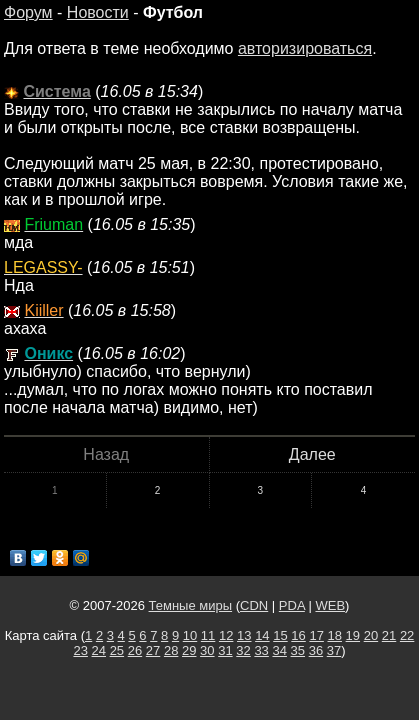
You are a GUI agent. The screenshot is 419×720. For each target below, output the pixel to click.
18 (335, 635)
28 (171, 650)
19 (353, 635)
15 (280, 635)
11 (208, 635)
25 (117, 650)
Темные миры (191, 605)
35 (298, 650)
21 (389, 635)
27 (153, 650)
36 (316, 650)
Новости (98, 12)
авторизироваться (305, 48)
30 (207, 650)
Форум (28, 12)
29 (189, 650)
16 (298, 635)
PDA (292, 605)
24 (99, 650)
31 (225, 650)
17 (316, 635)
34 (279, 650)
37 (334, 650)
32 (243, 650)
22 (407, 635)
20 (371, 635)
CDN (254, 605)
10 (190, 635)
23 (80, 650)
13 (244, 635)
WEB (330, 605)
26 (135, 650)
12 (226, 635)
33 (261, 650)
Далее (312, 454)
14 (262, 635)
